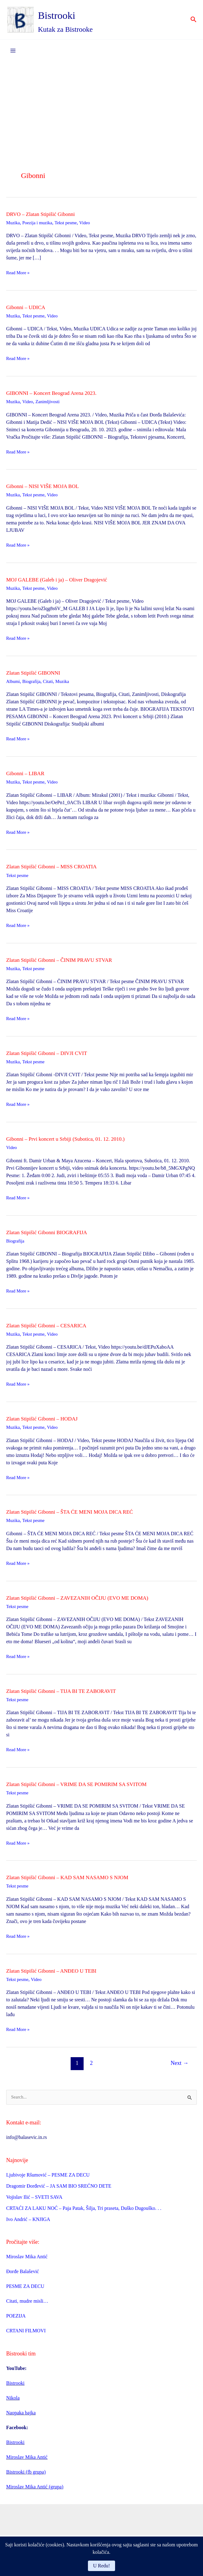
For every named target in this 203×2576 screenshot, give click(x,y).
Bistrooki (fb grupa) (26, 2475)
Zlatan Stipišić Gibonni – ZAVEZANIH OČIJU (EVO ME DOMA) (89, 1600)
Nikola (13, 2401)
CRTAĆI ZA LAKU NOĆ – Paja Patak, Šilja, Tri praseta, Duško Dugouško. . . (83, 2211)
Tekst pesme (71, 226)
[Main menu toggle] (13, 54)
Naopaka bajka (21, 2416)
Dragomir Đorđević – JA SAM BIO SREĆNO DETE (58, 2189)
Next (179, 2066)
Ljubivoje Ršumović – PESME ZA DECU (48, 2178)
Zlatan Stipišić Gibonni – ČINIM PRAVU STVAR (68, 962)
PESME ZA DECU (25, 2290)
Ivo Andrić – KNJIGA (28, 2222)
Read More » (19, 276)
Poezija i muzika (40, 226)
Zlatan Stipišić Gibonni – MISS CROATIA (59, 869)
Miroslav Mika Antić (27, 2260)
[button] (193, 21)
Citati (51, 684)
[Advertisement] (101, 111)
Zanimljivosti (51, 404)
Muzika (13, 226)
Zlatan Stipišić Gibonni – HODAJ (48, 1421)
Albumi (13, 684)
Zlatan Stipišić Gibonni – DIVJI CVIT (53, 1055)
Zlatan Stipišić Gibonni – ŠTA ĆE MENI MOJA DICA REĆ (80, 1514)
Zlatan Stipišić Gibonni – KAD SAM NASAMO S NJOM (78, 1880)
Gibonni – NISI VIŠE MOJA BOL (49, 489)
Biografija (34, 684)
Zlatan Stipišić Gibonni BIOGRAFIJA (53, 1234)
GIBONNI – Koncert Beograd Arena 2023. (59, 396)
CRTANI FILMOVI (26, 2334)
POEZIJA (16, 2319)
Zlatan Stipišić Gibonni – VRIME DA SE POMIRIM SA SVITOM (88, 1787)
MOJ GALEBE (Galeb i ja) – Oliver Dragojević (65, 582)
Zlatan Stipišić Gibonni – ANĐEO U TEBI (59, 1973)
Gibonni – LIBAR (28, 776)
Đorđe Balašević (22, 2275)
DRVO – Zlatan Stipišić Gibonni (46, 217)
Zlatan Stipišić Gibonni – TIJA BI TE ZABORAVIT (70, 1693)
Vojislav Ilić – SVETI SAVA (34, 2200)
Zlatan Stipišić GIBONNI (38, 675)
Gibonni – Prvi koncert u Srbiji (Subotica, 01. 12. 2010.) (76, 1141)
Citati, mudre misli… (27, 2304)
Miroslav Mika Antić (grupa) (34, 2490)
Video (91, 226)
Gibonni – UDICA (29, 310)
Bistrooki (73, 16)
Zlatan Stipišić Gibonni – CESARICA (53, 1328)
